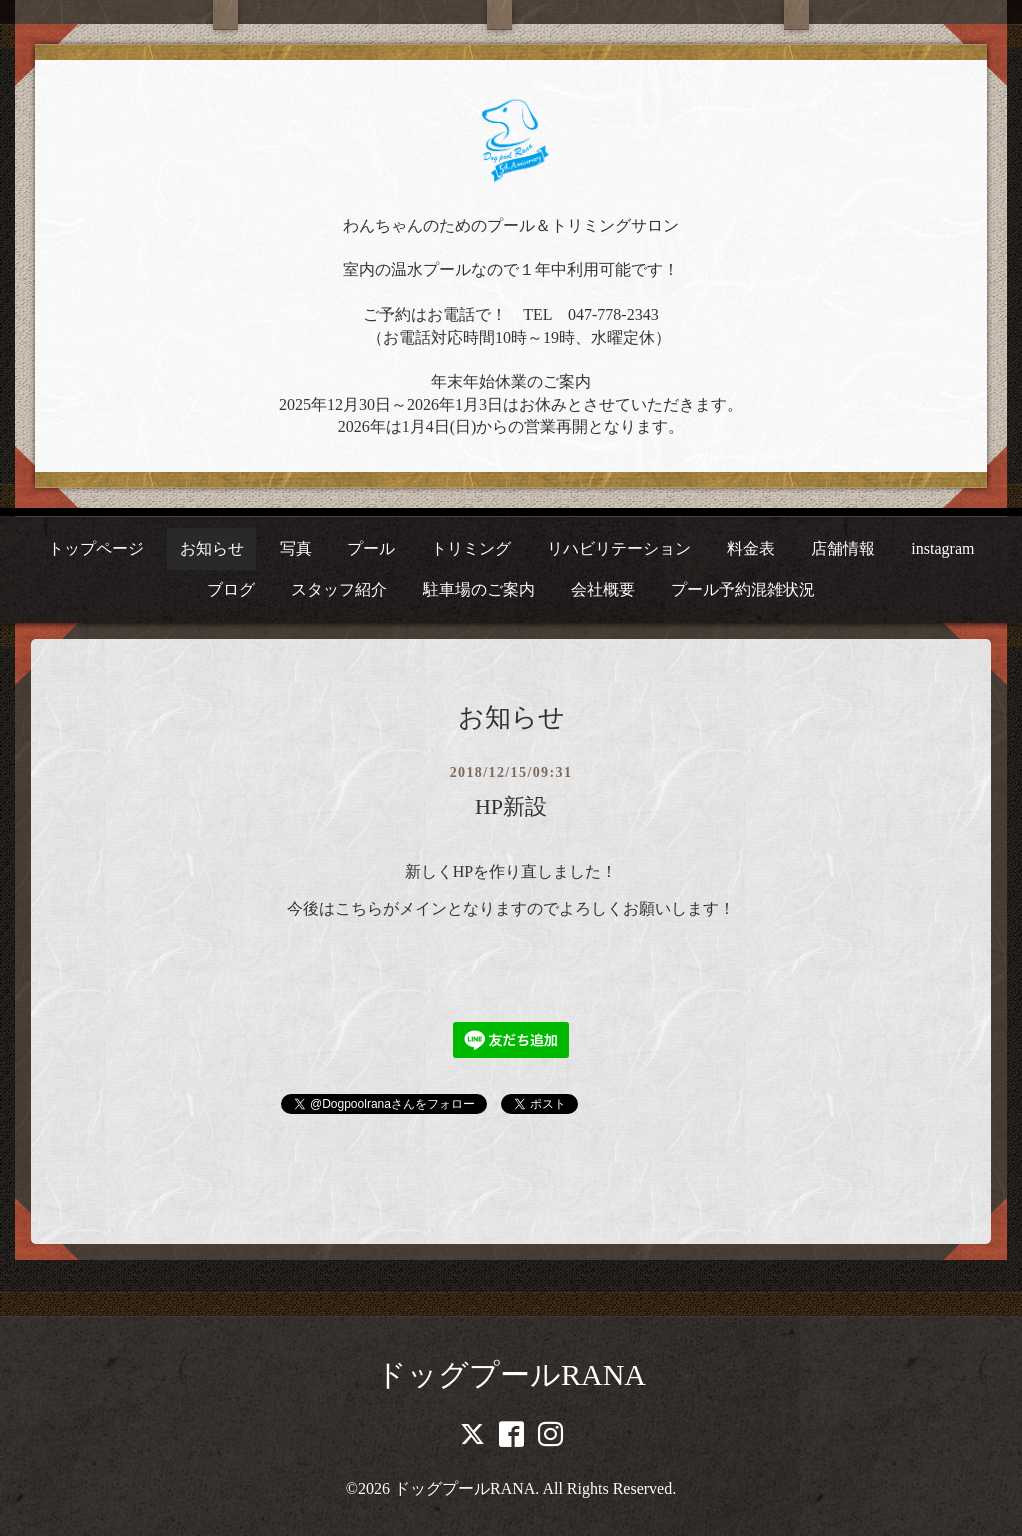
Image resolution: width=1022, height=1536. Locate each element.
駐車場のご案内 (479, 589)
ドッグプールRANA (511, 1374)
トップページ (96, 548)
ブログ (231, 589)
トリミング (471, 548)
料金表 (751, 548)
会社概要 (603, 589)
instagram (942, 548)
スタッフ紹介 (339, 589)
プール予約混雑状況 (743, 589)
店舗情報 (843, 548)
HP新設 (511, 806)
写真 (296, 548)
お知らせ (212, 548)
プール (371, 548)
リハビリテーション (619, 548)
